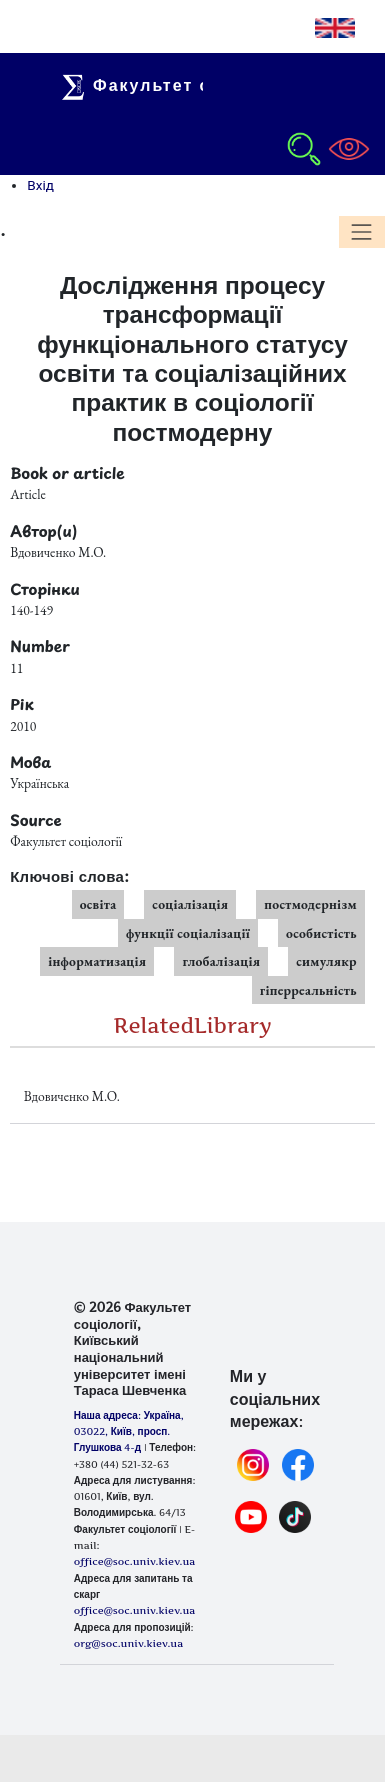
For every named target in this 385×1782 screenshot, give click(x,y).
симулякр (326, 961)
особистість (321, 933)
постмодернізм (310, 904)
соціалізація (190, 904)
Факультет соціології (180, 85)
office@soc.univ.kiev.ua (134, 1610)
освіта (98, 904)
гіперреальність (308, 990)
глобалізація (221, 961)
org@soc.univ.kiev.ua (128, 1643)
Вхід (40, 185)
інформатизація (97, 961)
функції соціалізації (188, 933)
